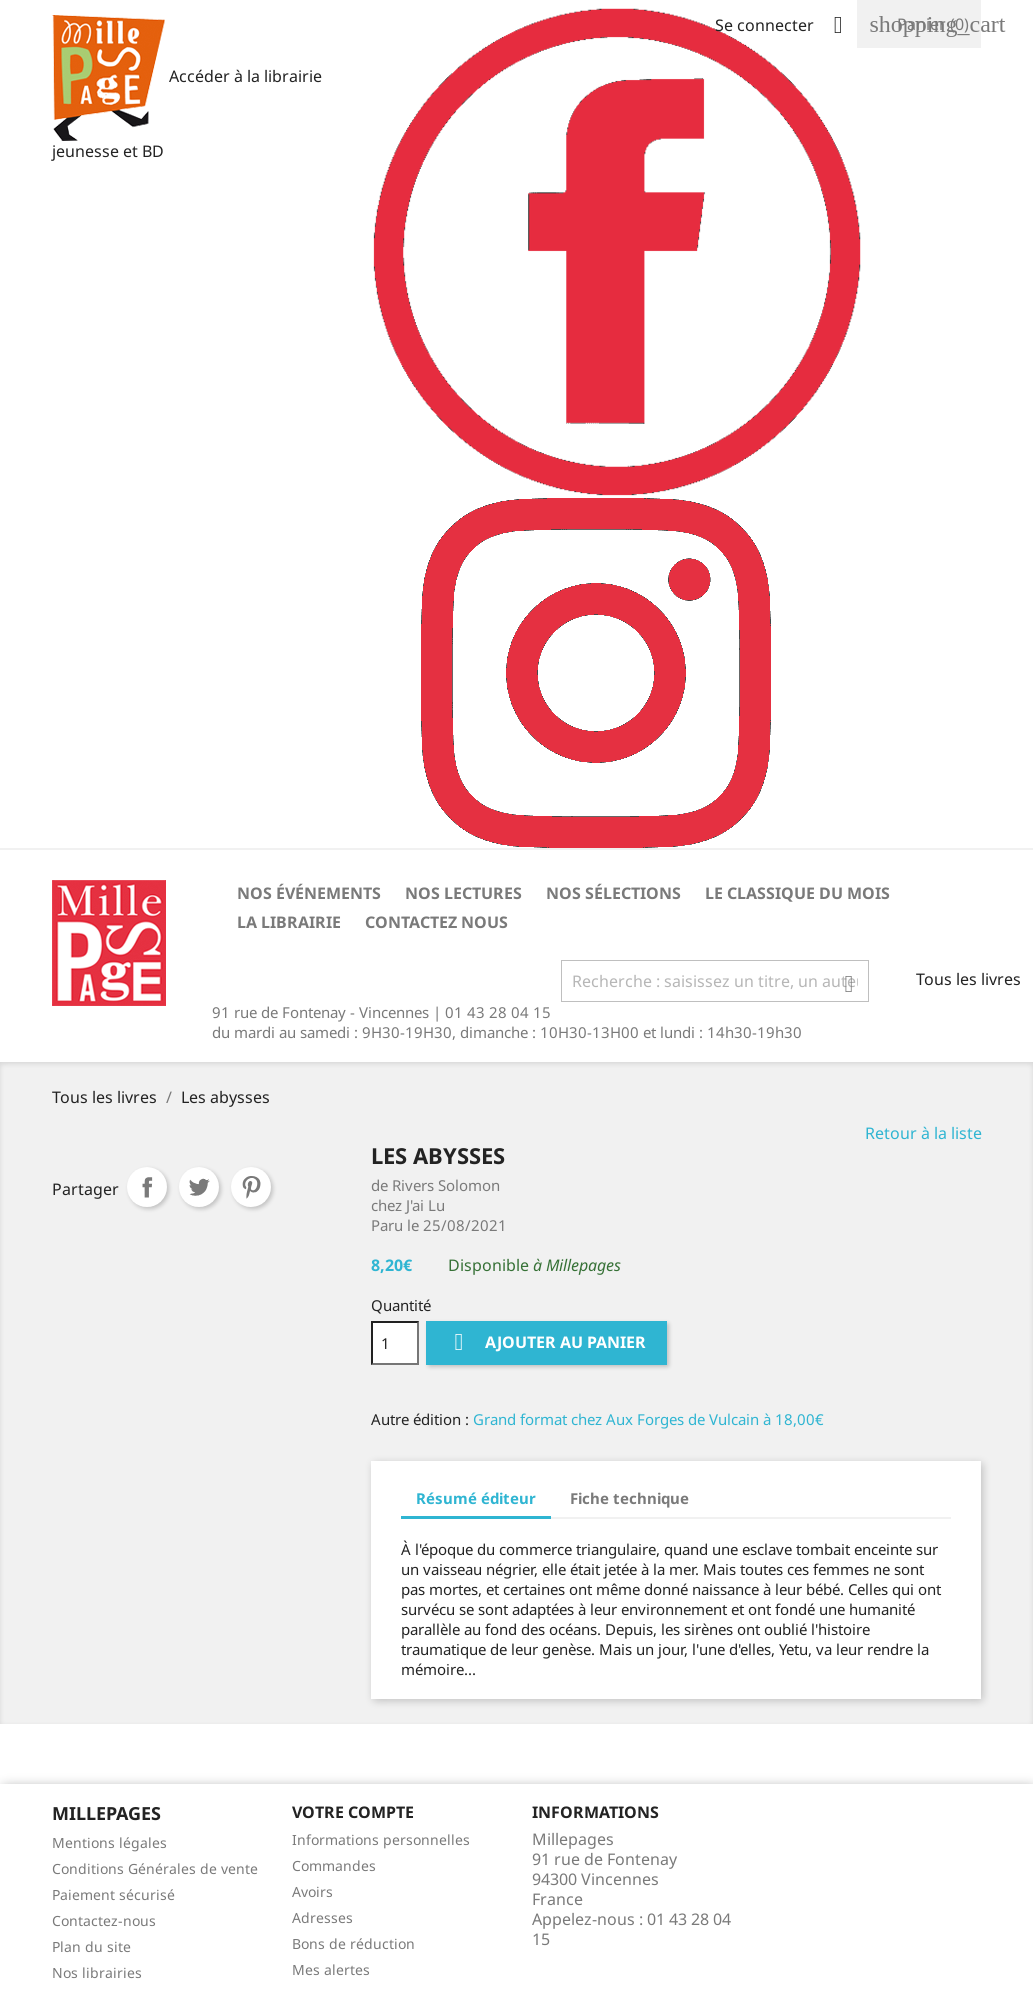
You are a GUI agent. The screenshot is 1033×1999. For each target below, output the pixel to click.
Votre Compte (353, 1812)
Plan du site (91, 1946)
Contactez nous (436, 922)
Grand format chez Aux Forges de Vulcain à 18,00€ (648, 1419)
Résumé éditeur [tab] (476, 1498)
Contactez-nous (104, 1920)
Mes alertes (331, 1969)
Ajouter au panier (546, 1342)
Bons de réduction (353, 1943)
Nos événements (309, 893)
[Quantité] (395, 1343)
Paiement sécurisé (113, 1894)
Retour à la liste (923, 1133)
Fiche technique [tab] (629, 1498)
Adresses (322, 1917)
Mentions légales (109, 1842)
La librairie (289, 922)
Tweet (199, 1187)
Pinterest (251, 1187)
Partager (147, 1187)
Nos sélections (613, 893)
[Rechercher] (715, 981)
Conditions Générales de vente (155, 1868)
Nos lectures (463, 893)
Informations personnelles (381, 1839)
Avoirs (312, 1891)
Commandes (334, 1865)
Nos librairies (97, 1972)
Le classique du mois (797, 893)
